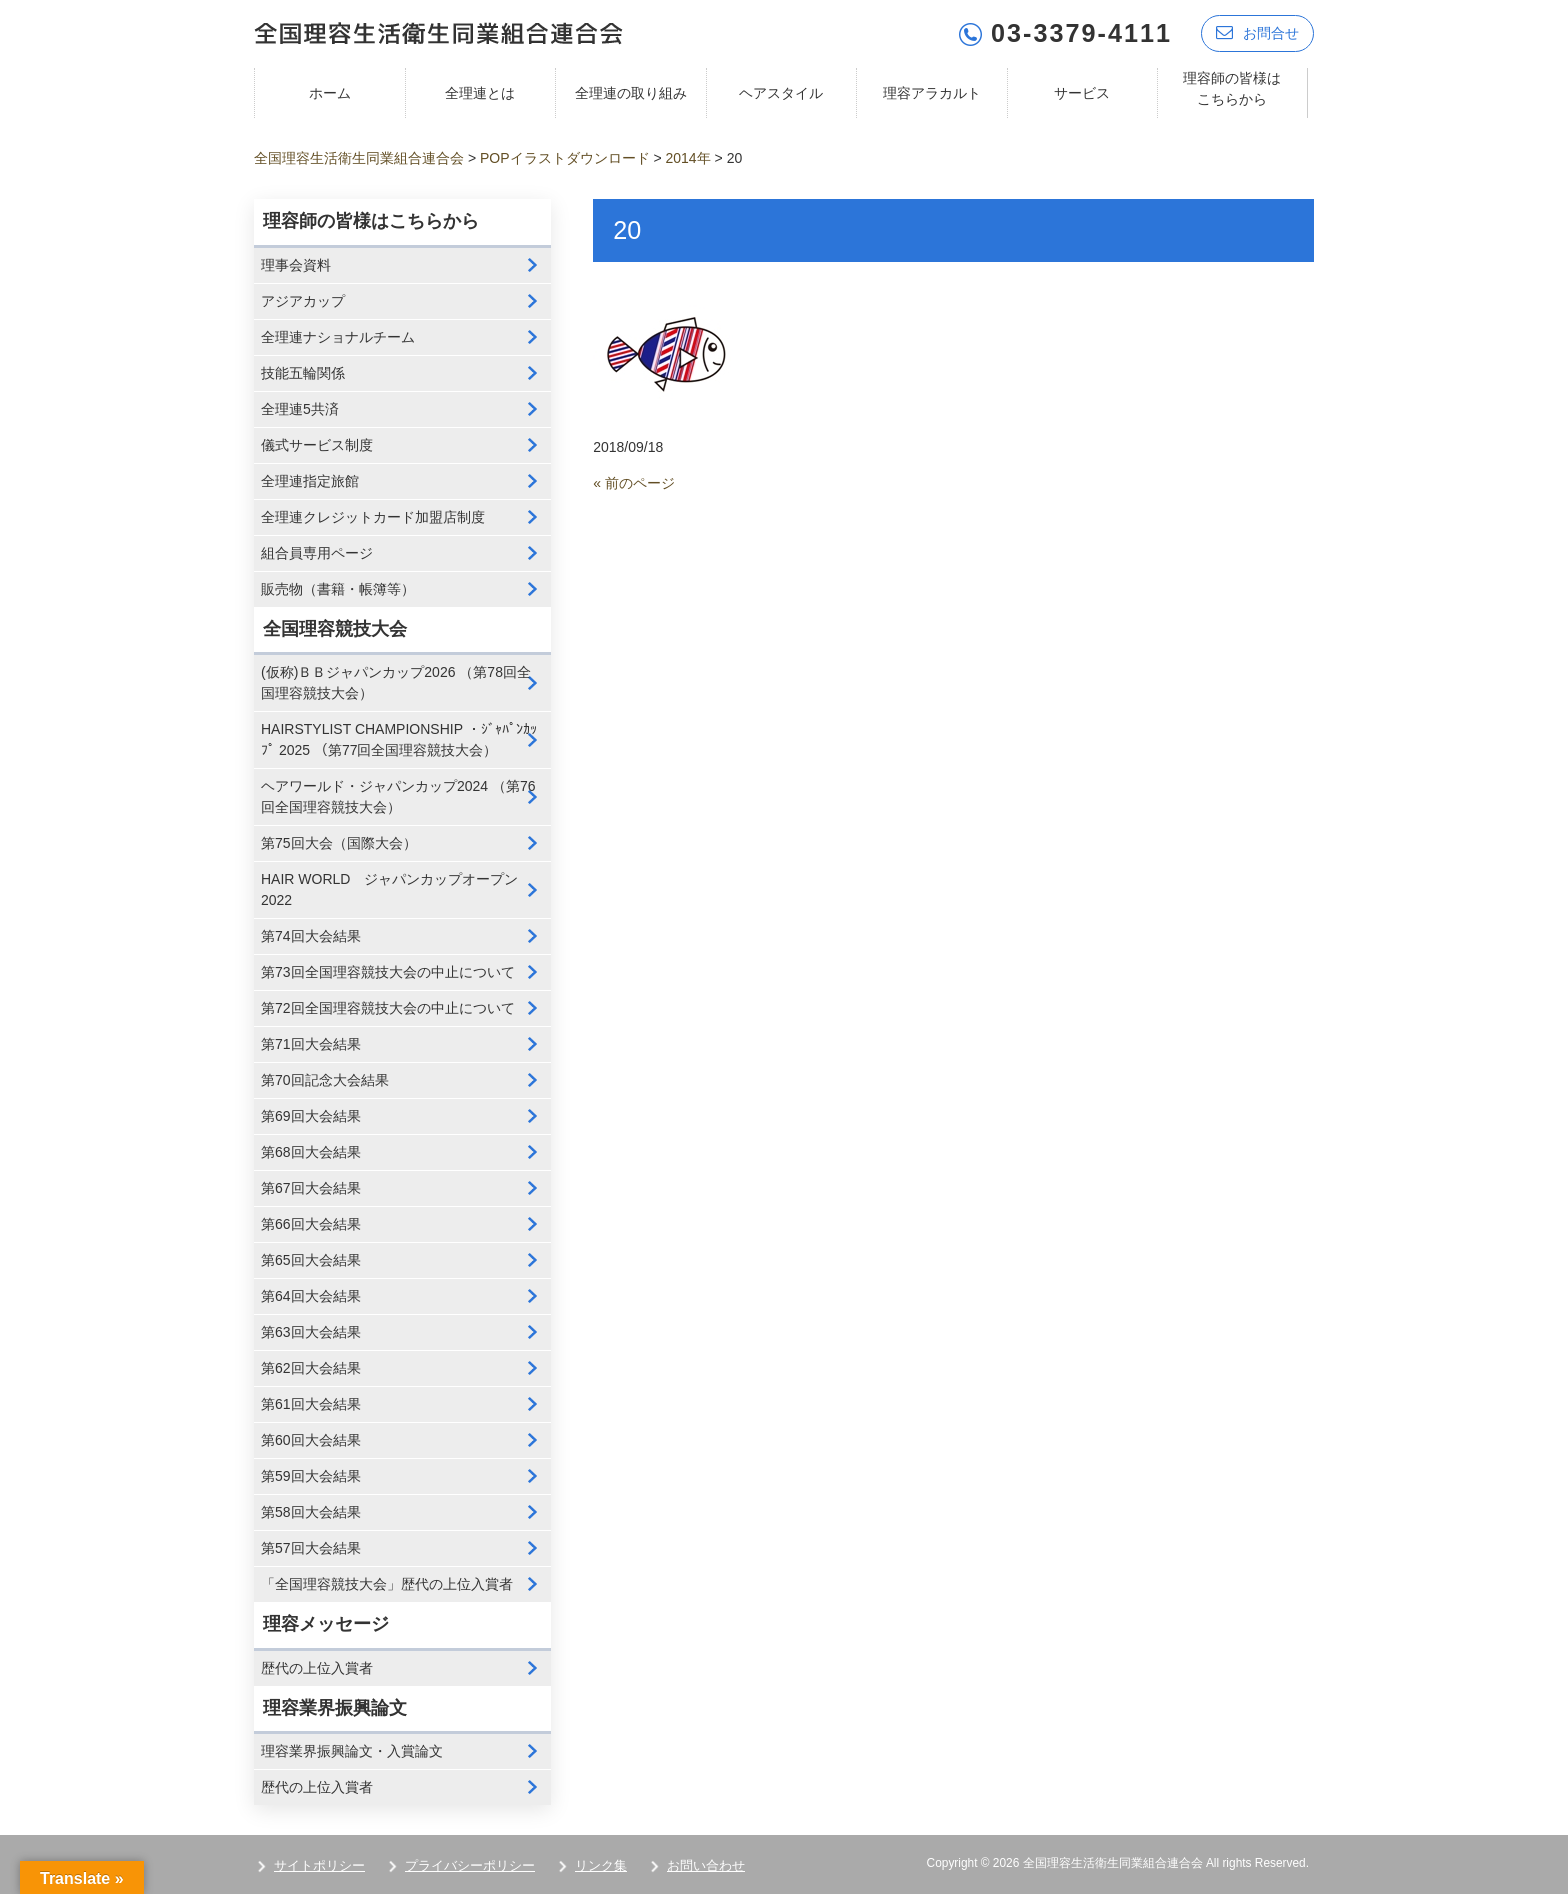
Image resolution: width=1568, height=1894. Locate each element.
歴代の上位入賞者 (317, 1668)
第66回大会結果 (311, 1224)
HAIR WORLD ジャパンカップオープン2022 (389, 889)
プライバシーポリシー (470, 1865)
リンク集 (601, 1865)
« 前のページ (634, 483)
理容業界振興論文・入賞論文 (352, 1751)
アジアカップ (303, 301)
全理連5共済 (300, 409)
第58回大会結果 (311, 1512)
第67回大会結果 (311, 1188)
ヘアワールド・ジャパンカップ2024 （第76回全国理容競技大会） (398, 796)
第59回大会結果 (311, 1476)
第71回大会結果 (311, 1044)
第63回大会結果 (311, 1332)
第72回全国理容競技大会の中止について (388, 1008)
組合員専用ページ (317, 553)
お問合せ (1257, 32)
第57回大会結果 (311, 1548)
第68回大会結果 (311, 1152)
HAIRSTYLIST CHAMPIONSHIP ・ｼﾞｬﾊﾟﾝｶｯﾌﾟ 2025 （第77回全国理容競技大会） (399, 739)
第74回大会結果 (311, 936)
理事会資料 (296, 265)
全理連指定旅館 (310, 481)
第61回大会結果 (311, 1404)
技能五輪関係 (303, 373)
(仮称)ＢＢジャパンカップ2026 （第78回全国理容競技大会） (396, 682)
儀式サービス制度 (317, 445)
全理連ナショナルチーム (338, 337)
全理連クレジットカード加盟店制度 (373, 517)
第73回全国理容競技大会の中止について (388, 972)
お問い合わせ (706, 1865)
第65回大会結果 (311, 1260)
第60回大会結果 (311, 1440)
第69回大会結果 (311, 1116)
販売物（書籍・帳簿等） (338, 589)
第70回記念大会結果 (325, 1080)
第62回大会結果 (311, 1368)
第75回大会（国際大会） (339, 843)
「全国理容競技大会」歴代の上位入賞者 (387, 1584)
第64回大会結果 (311, 1296)
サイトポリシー (319, 1865)
